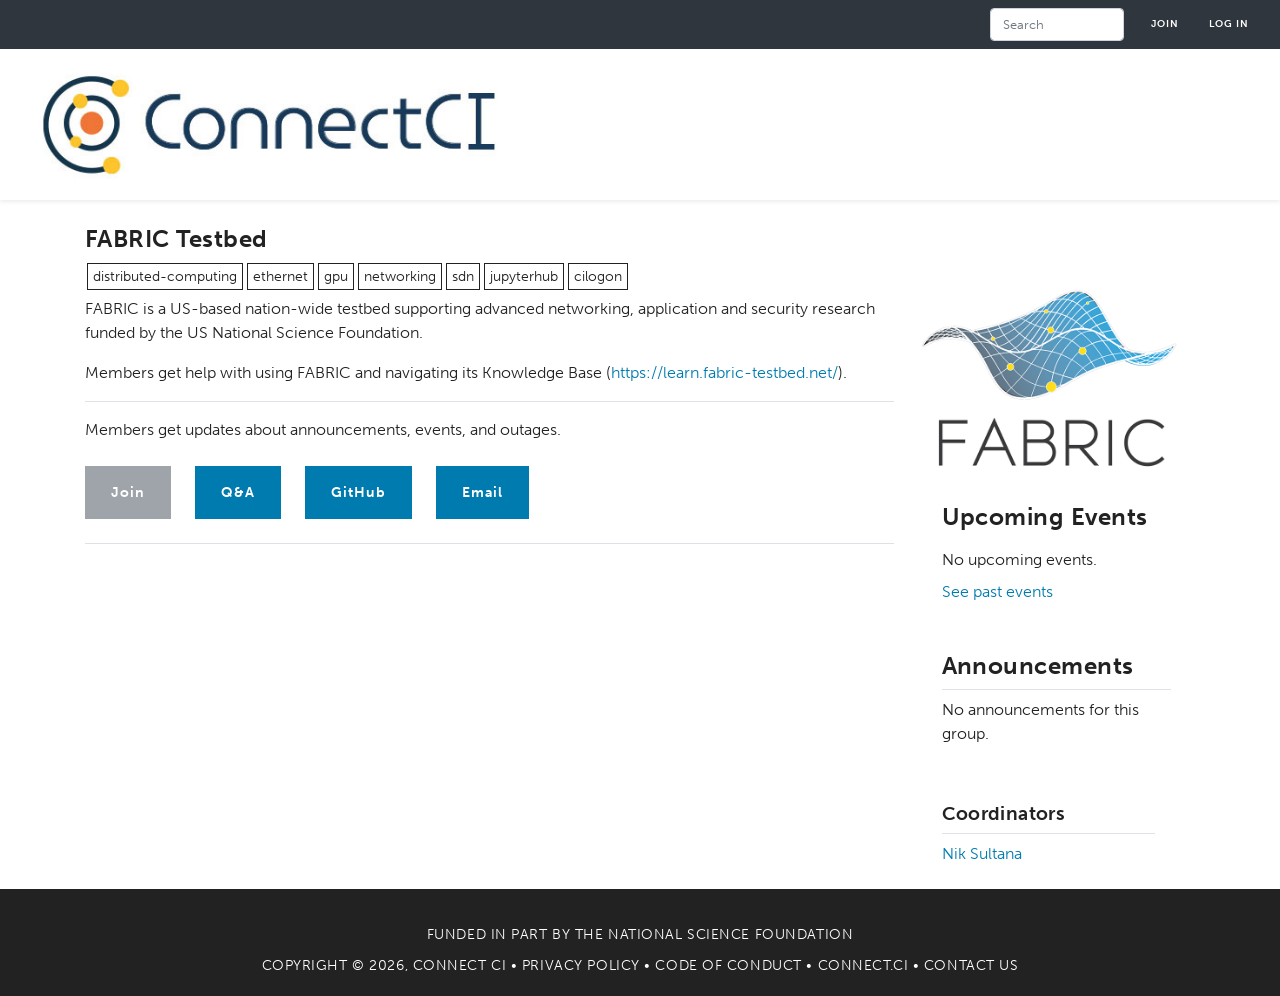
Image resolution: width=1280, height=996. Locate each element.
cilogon (598, 276)
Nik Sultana (982, 853)
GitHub (358, 492)
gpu (336, 276)
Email (482, 492)
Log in (1229, 23)
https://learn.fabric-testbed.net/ (724, 372)
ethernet (280, 276)
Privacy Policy (581, 965)
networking (400, 276)
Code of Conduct (728, 965)
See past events (997, 591)
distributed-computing (165, 276)
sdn (463, 276)
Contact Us (971, 965)
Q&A (238, 492)
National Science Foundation (730, 934)
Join (1165, 23)
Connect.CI (863, 965)
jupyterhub (524, 276)
